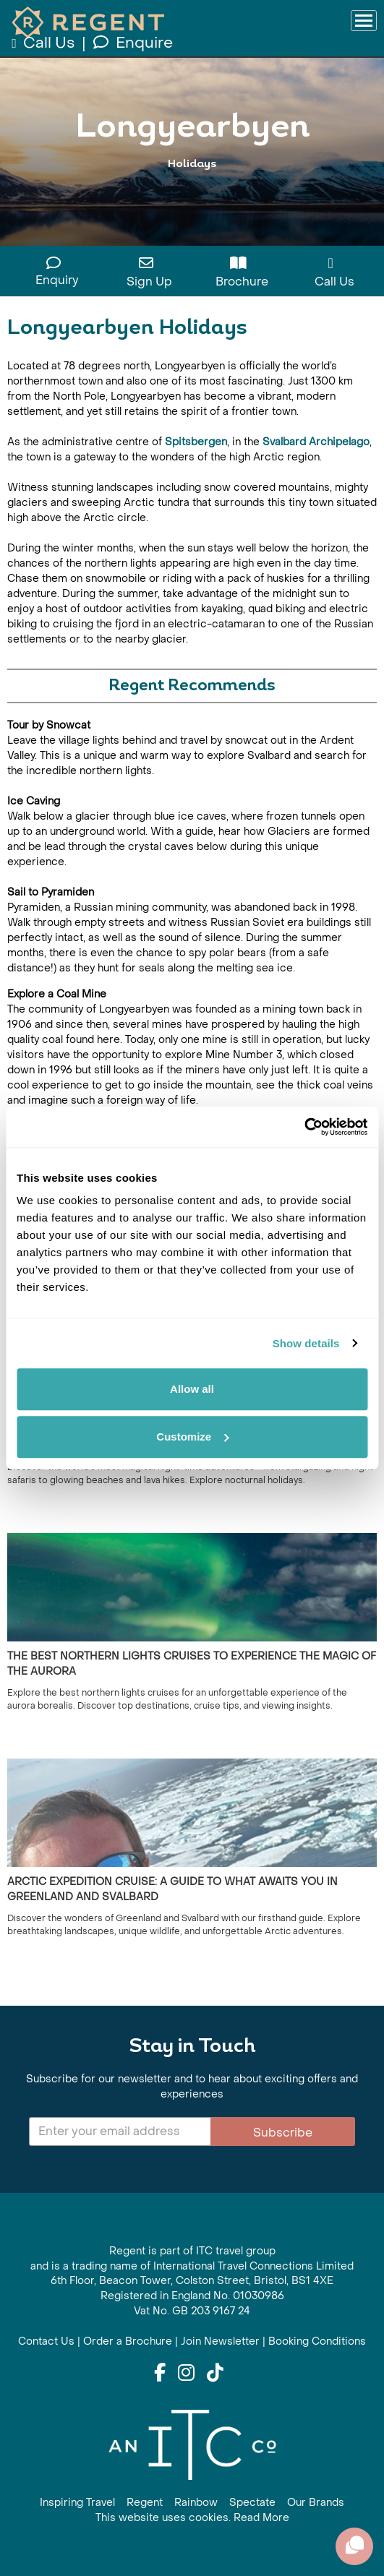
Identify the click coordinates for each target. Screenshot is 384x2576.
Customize (192, 1436)
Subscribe (282, 2132)
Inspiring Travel (77, 2503)
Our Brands (315, 2503)
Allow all (192, 1389)
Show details (306, 1343)
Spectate (252, 2503)
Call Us (44, 43)
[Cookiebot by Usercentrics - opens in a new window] (304, 1126)
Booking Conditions (317, 2341)
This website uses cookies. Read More (192, 2518)
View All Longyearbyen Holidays (192, 193)
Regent (145, 2503)
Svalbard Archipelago (316, 442)
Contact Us (46, 2341)
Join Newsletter (220, 2341)
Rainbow (196, 2503)
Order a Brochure (127, 2341)
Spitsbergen (196, 442)
